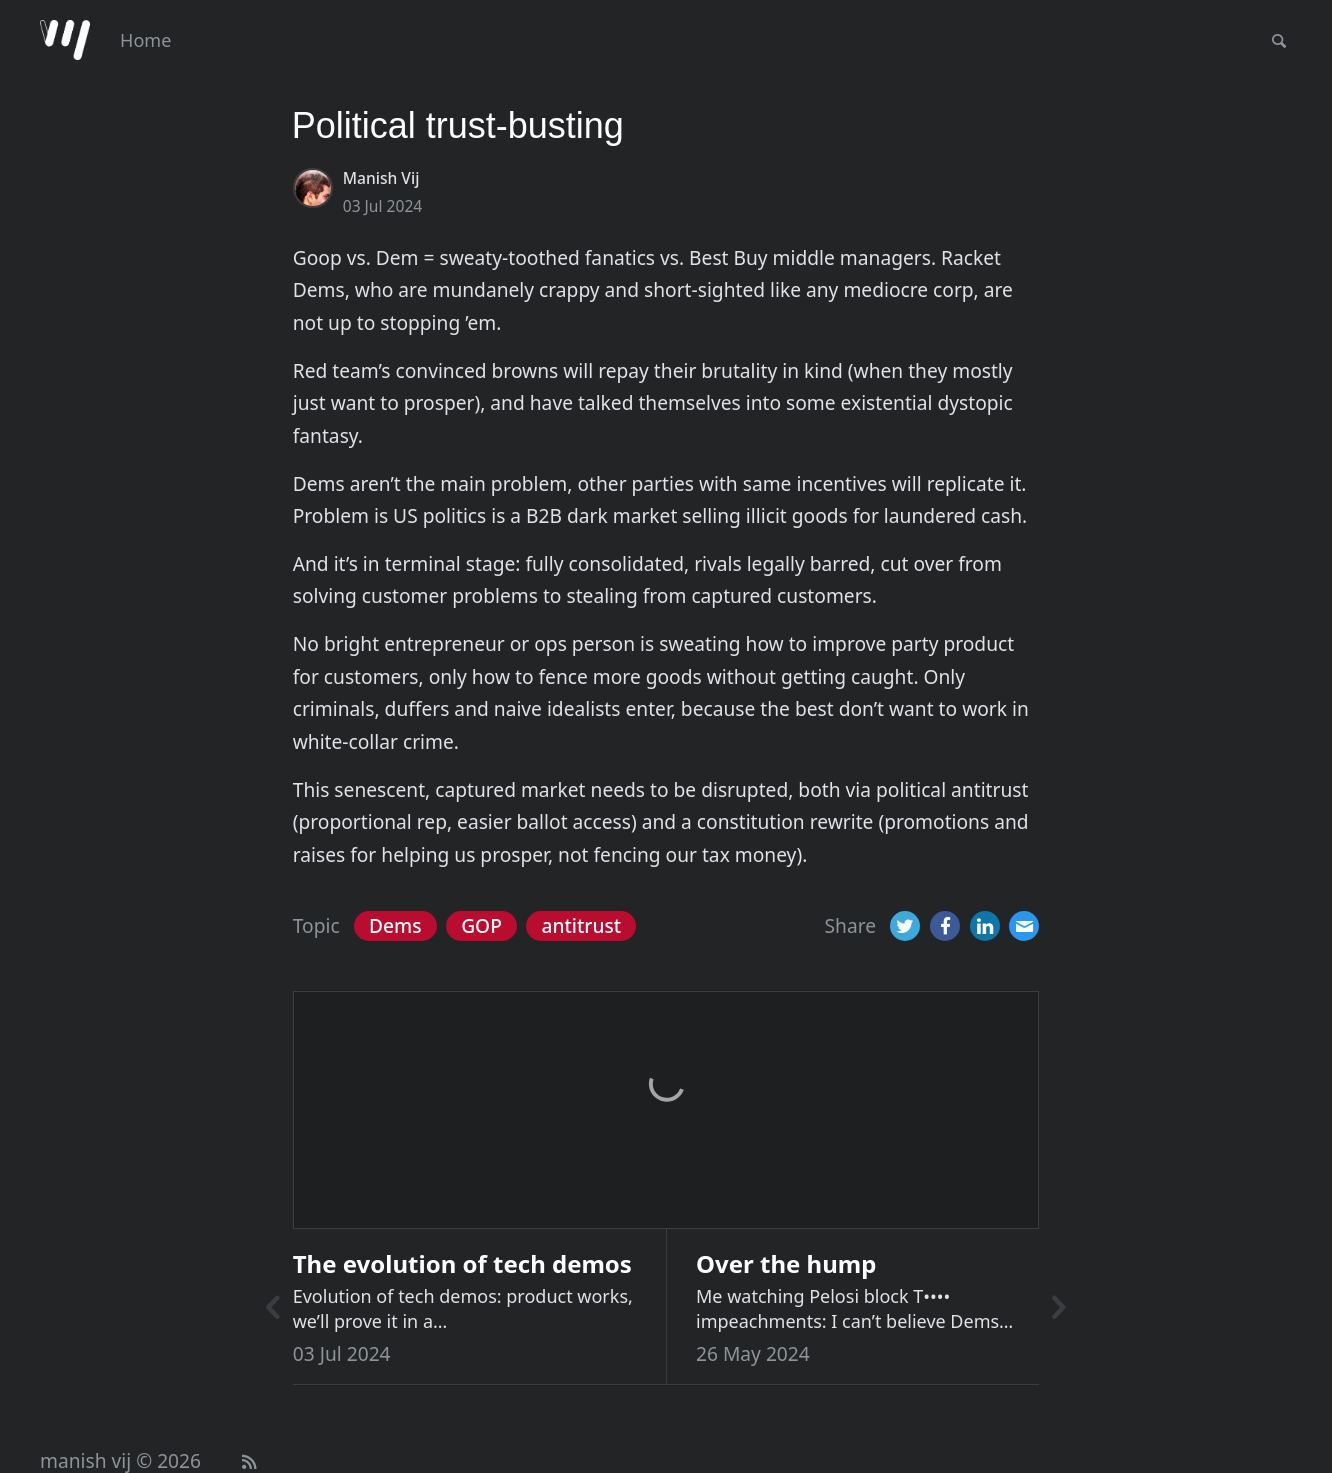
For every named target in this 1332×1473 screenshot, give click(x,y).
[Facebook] (945, 926)
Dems (395, 925)
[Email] (1024, 926)
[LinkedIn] (985, 926)
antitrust (581, 925)
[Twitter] (905, 926)
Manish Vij (381, 178)
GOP (481, 925)
